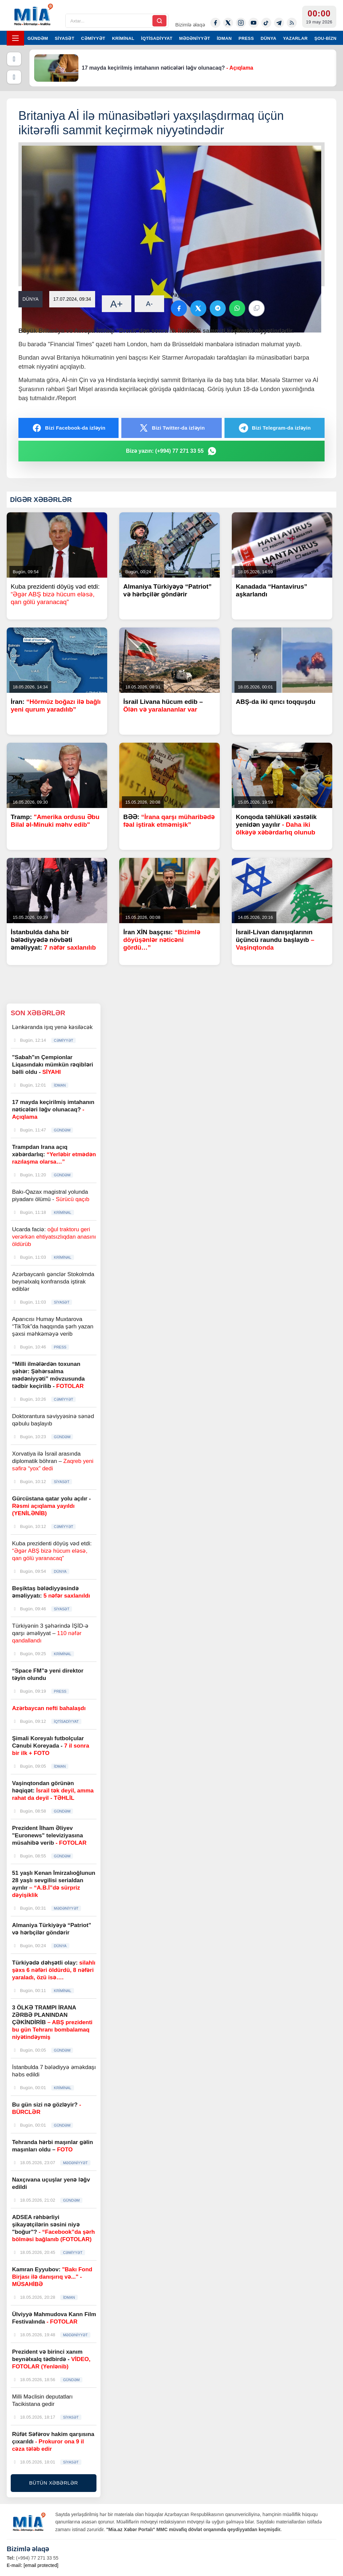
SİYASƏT (65, 38)
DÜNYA (268, 38)
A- (149, 303)
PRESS (246, 38)
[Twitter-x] (228, 23)
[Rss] (292, 23)
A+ (116, 303)
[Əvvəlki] (14, 59)
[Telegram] (279, 23)
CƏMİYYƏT (93, 38)
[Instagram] (241, 23)
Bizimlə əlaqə (190, 24)
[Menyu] (15, 38)
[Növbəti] (14, 77)
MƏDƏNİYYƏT (194, 38)
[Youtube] (254, 23)
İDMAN (224, 38)
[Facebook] (215, 23)
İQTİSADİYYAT (157, 38)
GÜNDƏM (37, 38)
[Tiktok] (266, 23)
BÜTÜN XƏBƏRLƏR (53, 2483)
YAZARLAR (295, 38)
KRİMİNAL (123, 38)
